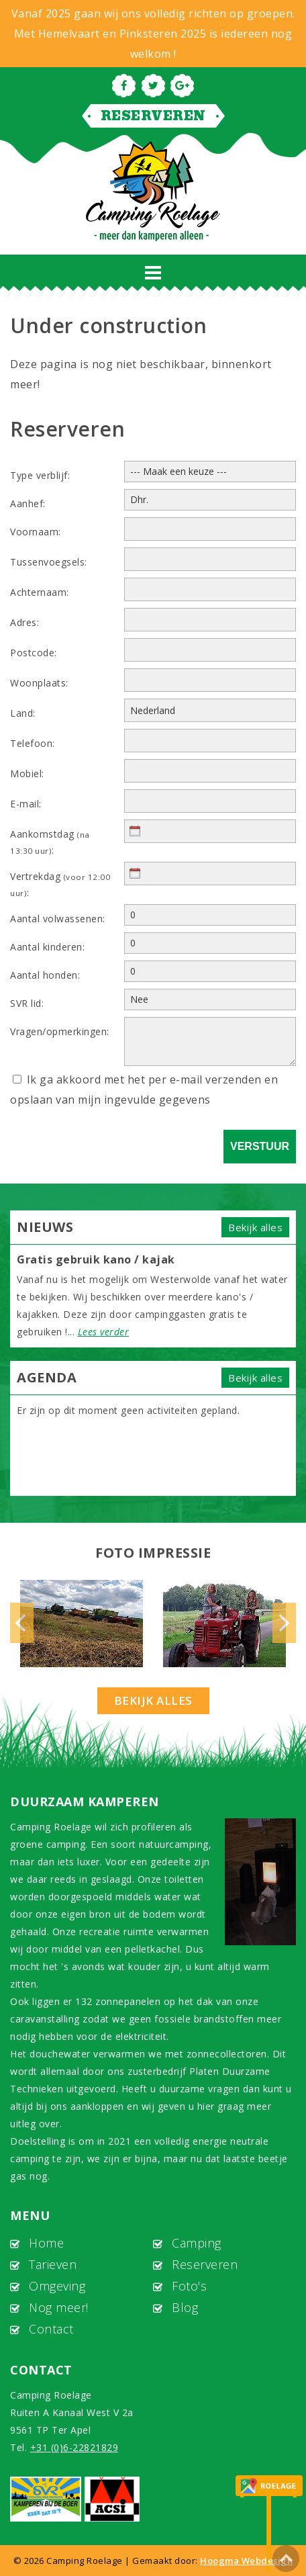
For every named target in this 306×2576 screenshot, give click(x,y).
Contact (51, 2329)
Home (46, 2243)
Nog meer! (59, 2307)
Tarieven (52, 2264)
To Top (285, 2558)
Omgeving (57, 2286)
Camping (196, 2243)
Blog (185, 2307)
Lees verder (104, 1331)
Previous (22, 1623)
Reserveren (153, 116)
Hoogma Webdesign (246, 2561)
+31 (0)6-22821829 (74, 2447)
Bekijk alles (255, 1227)
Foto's (189, 2286)
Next (284, 1623)
